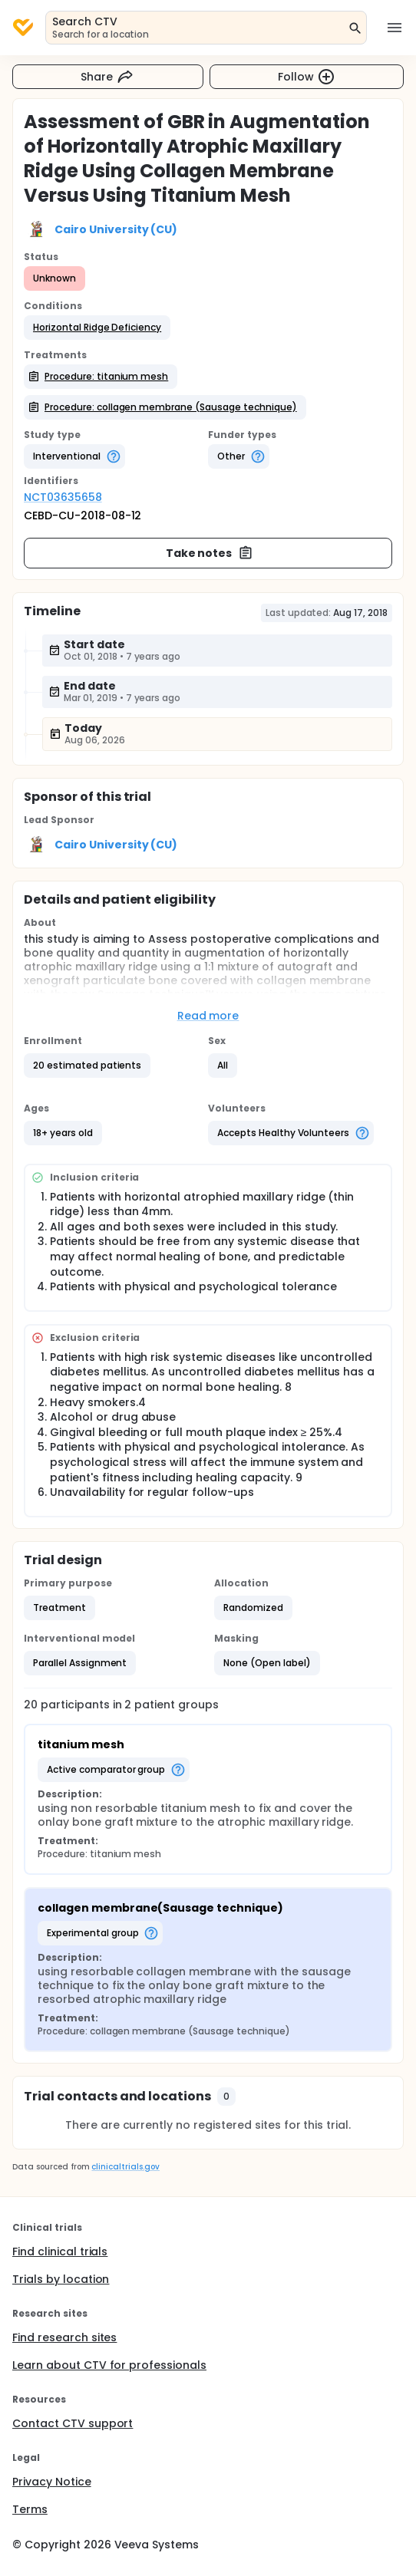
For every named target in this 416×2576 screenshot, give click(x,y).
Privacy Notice (51, 2481)
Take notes (210, 553)
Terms (30, 2509)
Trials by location (60, 2279)
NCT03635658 (63, 497)
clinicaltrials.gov (125, 2166)
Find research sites (64, 2337)
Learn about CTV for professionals (109, 2365)
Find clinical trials (59, 2251)
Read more (208, 1016)
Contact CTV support (72, 2423)
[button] (97, 327)
